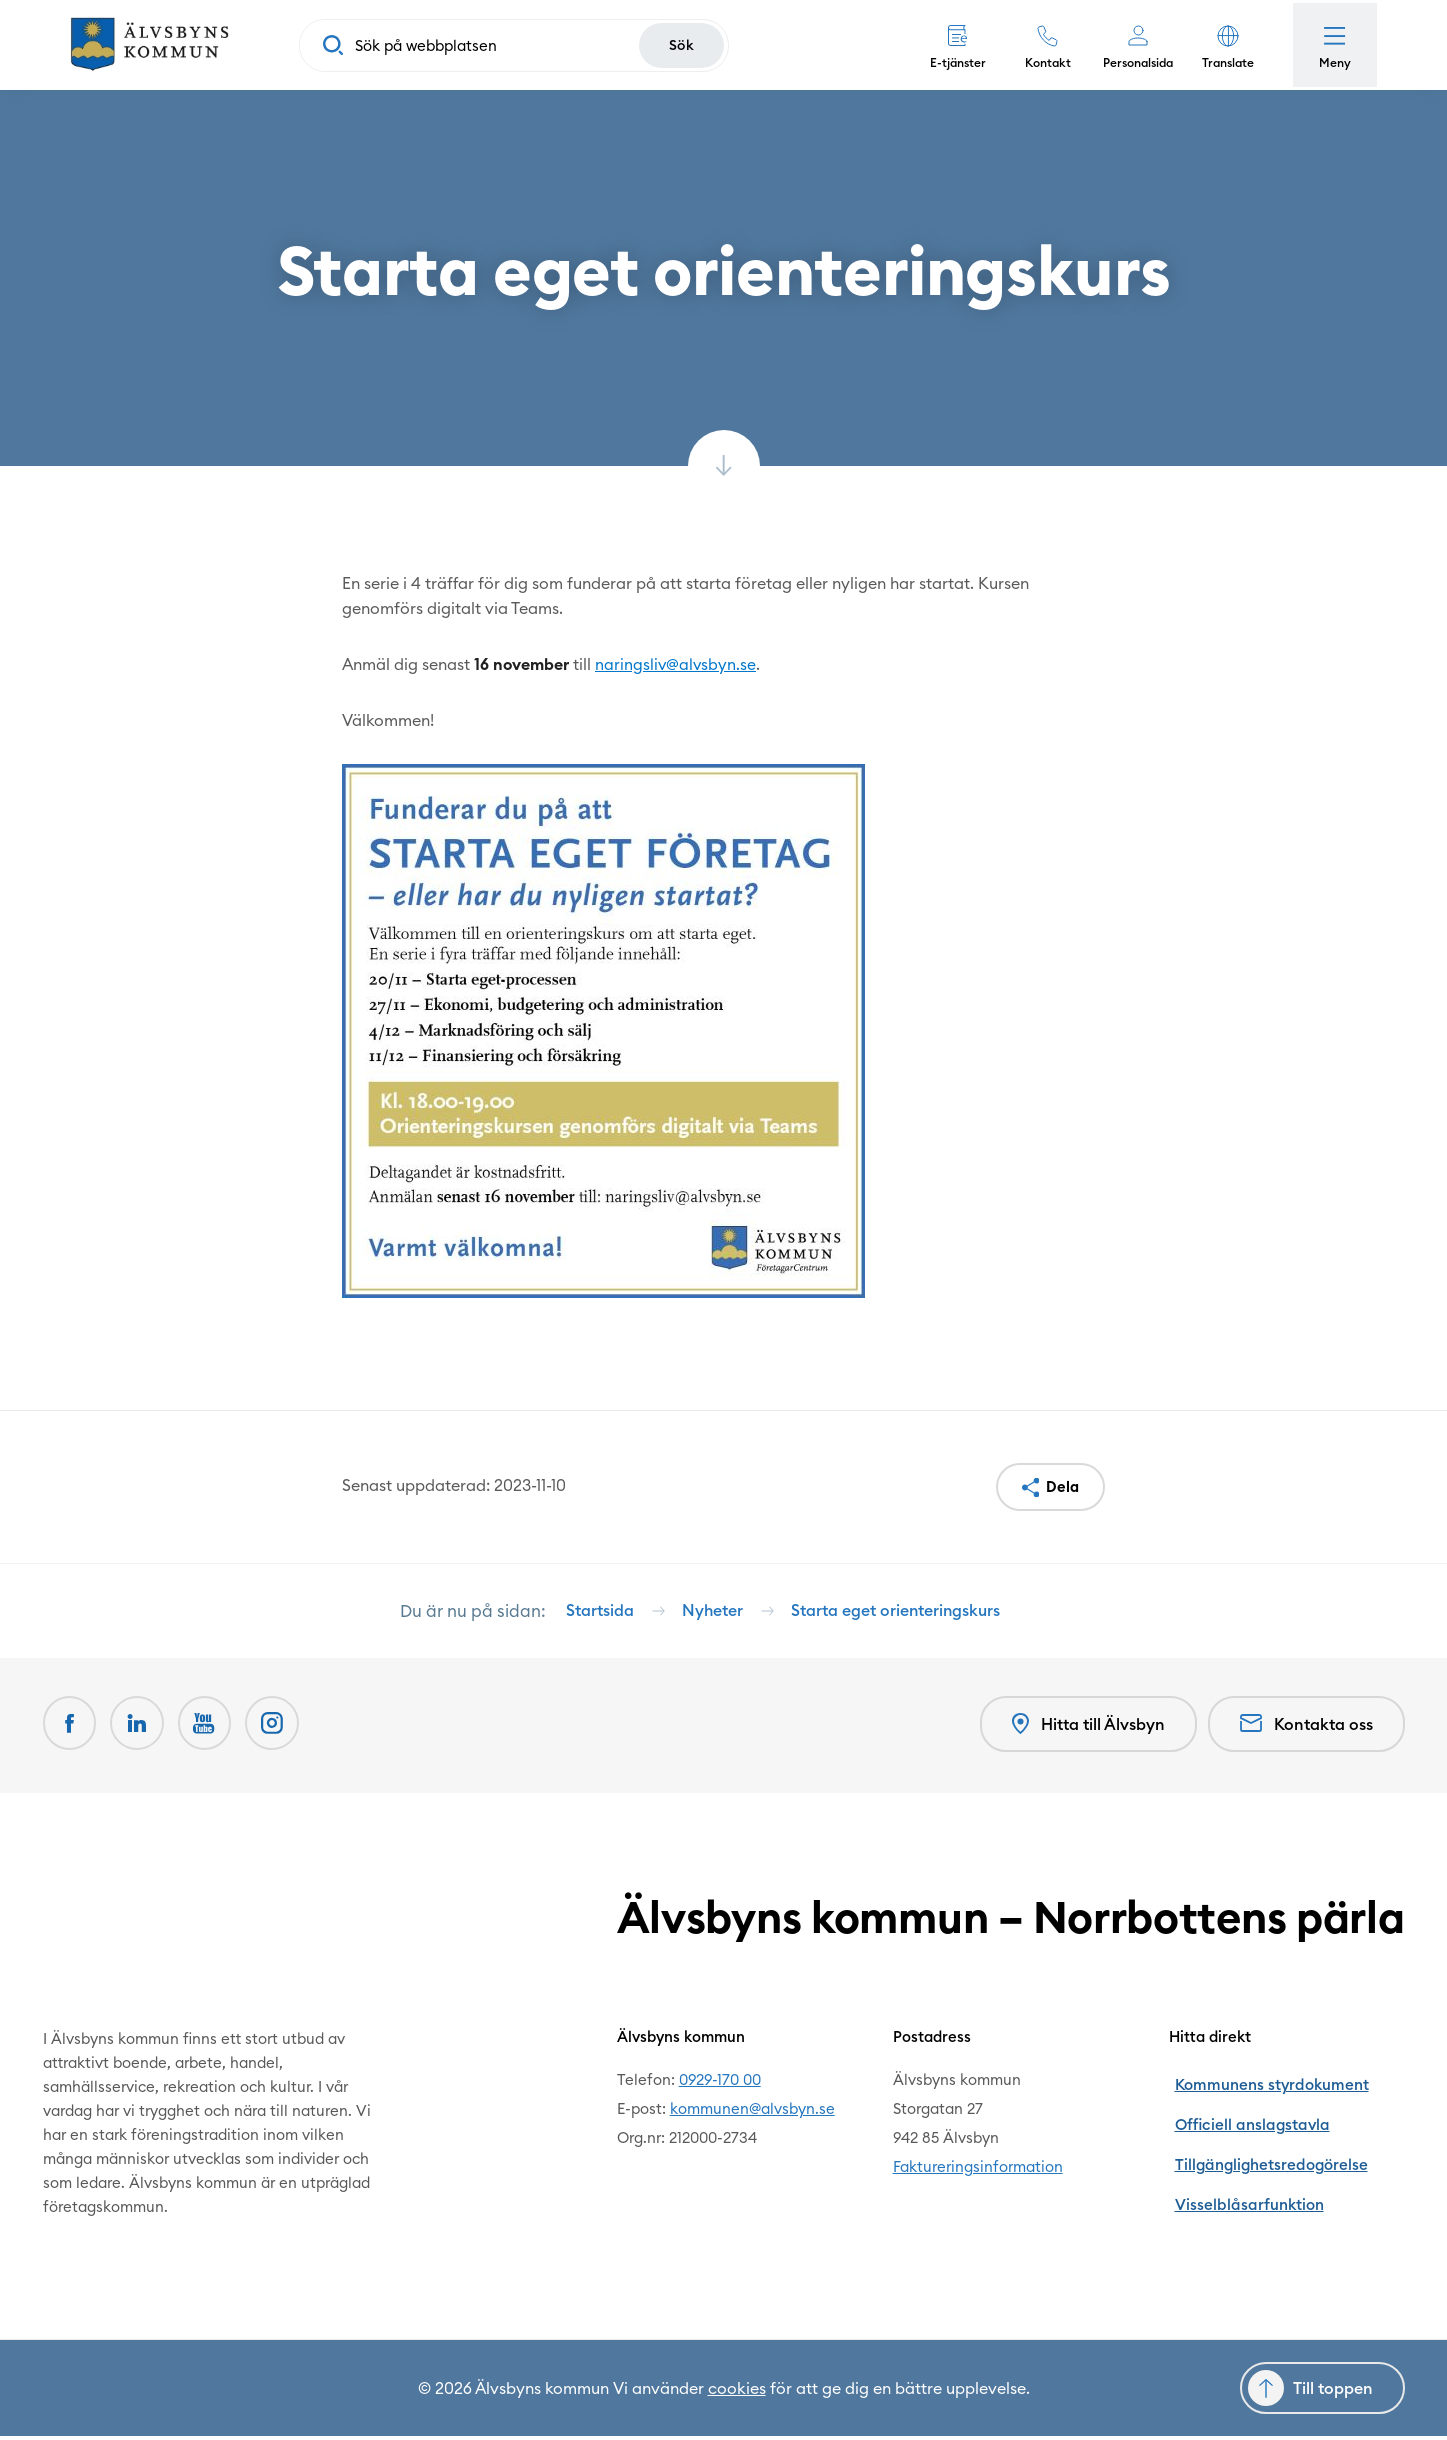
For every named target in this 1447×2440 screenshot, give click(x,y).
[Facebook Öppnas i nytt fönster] (71, 1731)
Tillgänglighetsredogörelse (1263, 2141)
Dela (1061, 1487)
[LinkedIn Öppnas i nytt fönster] (141, 1731)
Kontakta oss (1306, 1731)
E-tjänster (952, 62)
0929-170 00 (720, 2083)
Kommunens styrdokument (1263, 2083)
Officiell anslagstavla (1243, 2112)
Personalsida (1132, 62)
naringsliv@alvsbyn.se (676, 664)
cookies (737, 2392)
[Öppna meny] (1332, 45)
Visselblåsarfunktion (1241, 2170)
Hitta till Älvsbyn (1086, 1731)
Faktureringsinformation (978, 2170)
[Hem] (155, 45)
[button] (1222, 45)
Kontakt (1042, 62)
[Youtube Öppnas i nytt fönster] (211, 1731)
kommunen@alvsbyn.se (752, 2112)
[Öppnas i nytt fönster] (281, 1731)
